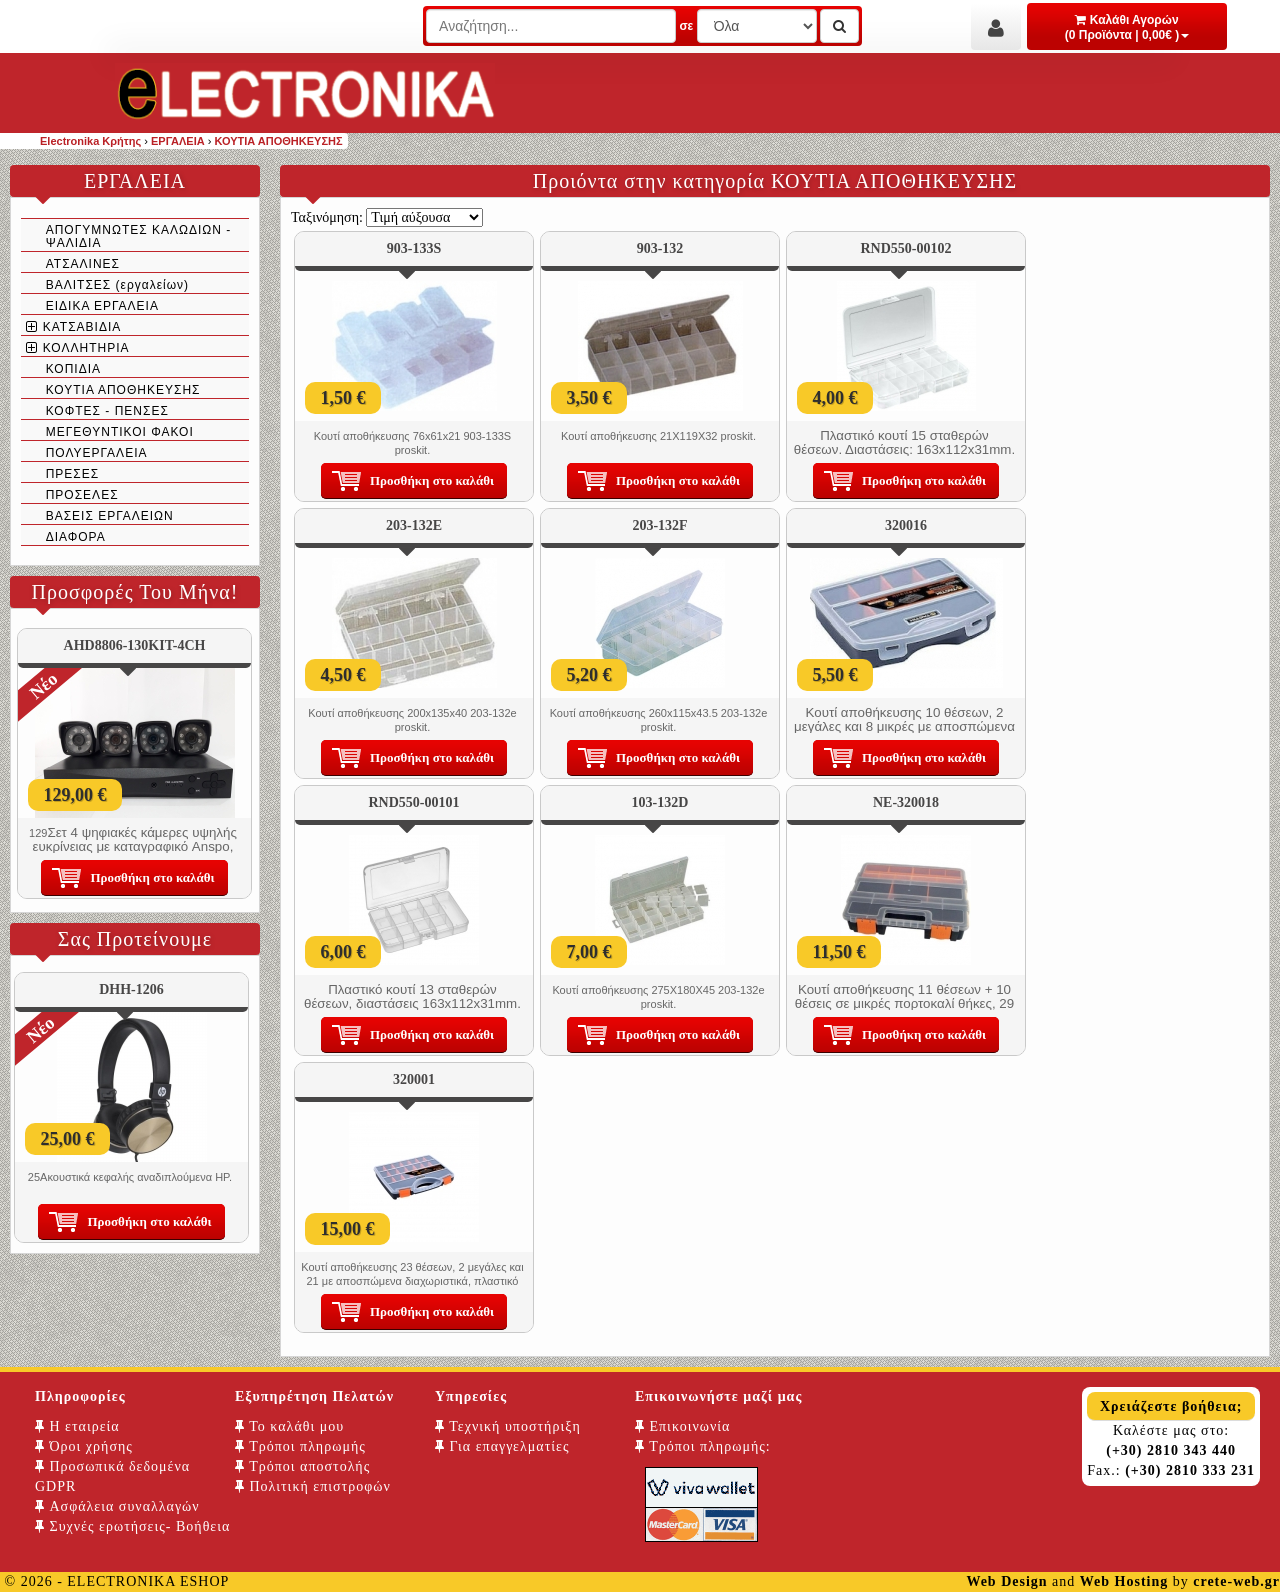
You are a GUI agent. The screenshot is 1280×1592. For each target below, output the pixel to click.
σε (686, 26)
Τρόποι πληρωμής (300, 1446)
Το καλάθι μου (289, 1426)
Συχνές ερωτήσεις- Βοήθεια (132, 1526)
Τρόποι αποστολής (302, 1466)
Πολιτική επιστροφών (313, 1486)
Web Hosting (1124, 1581)
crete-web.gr (1236, 1581)
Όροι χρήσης (84, 1446)
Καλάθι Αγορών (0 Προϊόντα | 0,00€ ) (1127, 27)
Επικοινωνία (682, 1426)
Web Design (1006, 1581)
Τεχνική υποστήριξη (508, 1426)
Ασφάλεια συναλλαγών (117, 1506)
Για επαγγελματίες (502, 1446)
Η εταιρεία (77, 1426)
